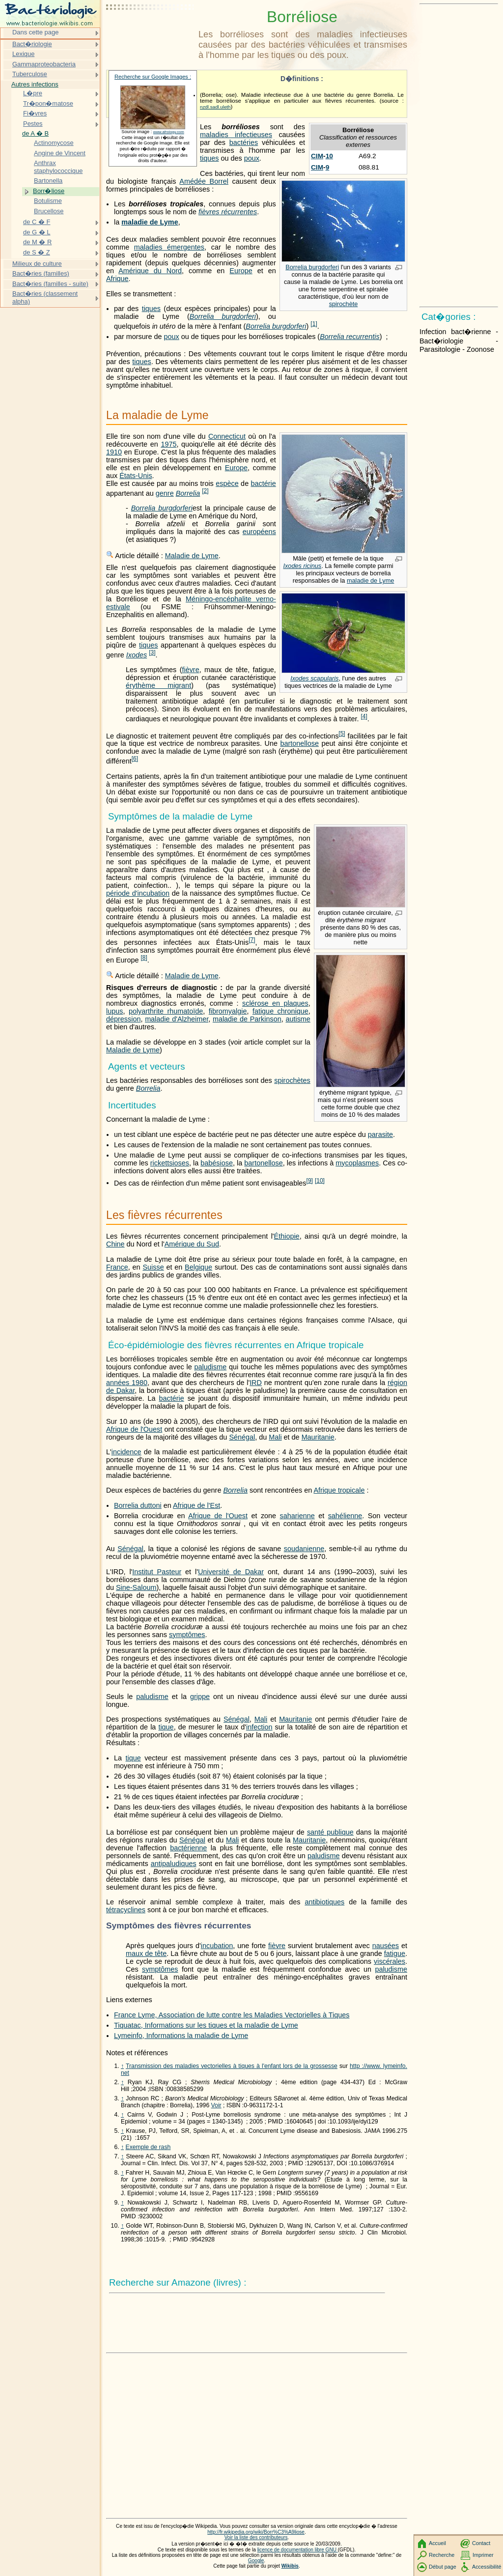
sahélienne (345, 1516)
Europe (240, 271)
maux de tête (146, 1953)
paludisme (211, 1367)
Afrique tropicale (338, 1490)
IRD (256, 1383)
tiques (209, 158)
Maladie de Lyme (192, 556)
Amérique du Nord (150, 271)
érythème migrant (158, 685)
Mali (275, 1437)
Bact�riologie (32, 44)
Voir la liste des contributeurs (256, 2537)
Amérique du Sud (192, 1244)
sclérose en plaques (275, 1003)
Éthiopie (287, 1236)
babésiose (216, 1163)
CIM (317, 156)
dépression (123, 1019)
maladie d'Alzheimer (176, 1019)
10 (329, 156)
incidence (126, 1452)
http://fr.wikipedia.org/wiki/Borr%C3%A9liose (256, 2532)
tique (165, 1727)
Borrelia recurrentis (350, 336)
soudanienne (304, 1549)
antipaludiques (173, 1864)
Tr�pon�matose (48, 103)
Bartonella (48, 180)
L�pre (32, 93)
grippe (200, 1696)
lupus (114, 1011)
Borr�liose (48, 191)
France (117, 1267)
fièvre (190, 670)
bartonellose (299, 743)
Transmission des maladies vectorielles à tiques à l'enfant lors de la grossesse (231, 2066)
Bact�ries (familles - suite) (50, 283)
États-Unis (135, 476)
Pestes (33, 123)
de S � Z (36, 252)
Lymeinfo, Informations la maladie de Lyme (181, 2035)
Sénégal (242, 1437)
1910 (114, 452)
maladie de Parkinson (247, 1019)
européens (259, 532)
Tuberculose (29, 74)
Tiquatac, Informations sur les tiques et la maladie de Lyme (206, 2025)
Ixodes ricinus (302, 565)
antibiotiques (324, 1902)
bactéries (243, 142)
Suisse (153, 1267)
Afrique (117, 279)
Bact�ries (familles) (40, 273)
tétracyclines (125, 1910)
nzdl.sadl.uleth (215, 107)
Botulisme (48, 200)
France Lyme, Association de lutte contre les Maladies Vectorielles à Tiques (231, 2015)
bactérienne (188, 1848)
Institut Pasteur (156, 1572)
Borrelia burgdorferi (312, 267)
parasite (380, 1134)
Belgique (198, 1267)
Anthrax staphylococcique (58, 166)
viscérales (389, 1961)
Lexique (23, 53)
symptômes (187, 1635)
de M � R (37, 242)
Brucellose (48, 211)
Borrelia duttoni (138, 1505)
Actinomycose (54, 142)
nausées (385, 1946)
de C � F (36, 222)
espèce (227, 483)
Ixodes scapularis (314, 678)
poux (251, 158)
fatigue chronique (280, 1011)
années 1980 (126, 1383)
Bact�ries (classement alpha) (45, 297)
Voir (216, 2105)
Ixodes (136, 655)
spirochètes (292, 1080)
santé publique (330, 1832)
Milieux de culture (37, 263)
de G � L (36, 232)
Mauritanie (318, 1437)
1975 (168, 444)
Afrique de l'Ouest (134, 1429)
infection (259, 1727)
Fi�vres (35, 113)
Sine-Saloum (136, 1587)
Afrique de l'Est (196, 1505)
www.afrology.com (168, 132)
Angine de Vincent (59, 153)
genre (165, 493)
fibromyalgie (228, 1011)
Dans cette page (35, 32)
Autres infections (34, 84)
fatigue (394, 1953)
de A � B (35, 133)
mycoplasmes (357, 1163)
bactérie (263, 483)
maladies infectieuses (236, 135)
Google (256, 2560)
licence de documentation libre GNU (297, 2549)
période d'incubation (137, 893)
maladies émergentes (169, 247)
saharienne (297, 1516)
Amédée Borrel (203, 181)
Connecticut (227, 436)
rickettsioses (169, 1163)
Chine (115, 1244)
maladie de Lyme (149, 222)
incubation (217, 1946)
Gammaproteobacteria (44, 64)
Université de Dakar (231, 1572)
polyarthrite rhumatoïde (166, 1011)
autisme (297, 1019)
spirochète (343, 304)
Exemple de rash (148, 2147)
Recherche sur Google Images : (152, 77)
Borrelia (188, 493)
